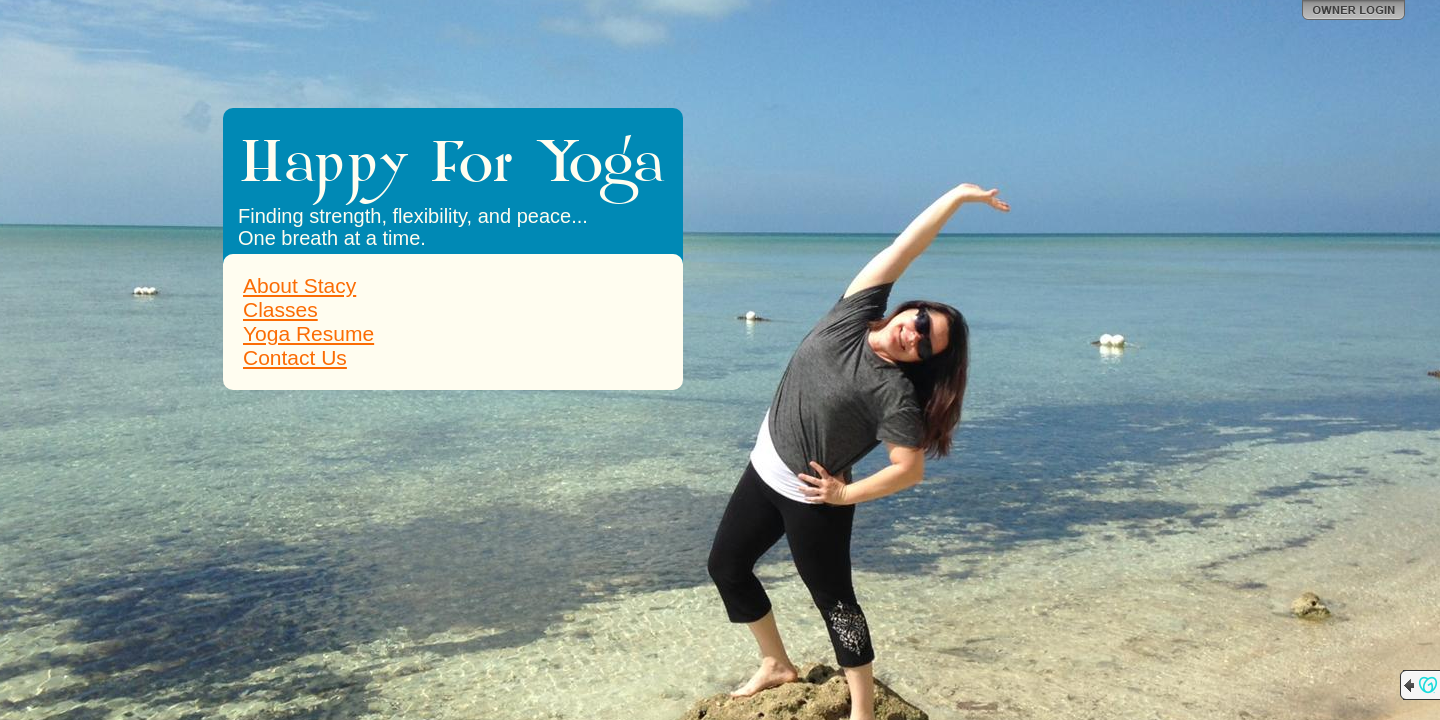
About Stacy (299, 285)
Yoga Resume (308, 333)
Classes (280, 309)
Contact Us (295, 357)
